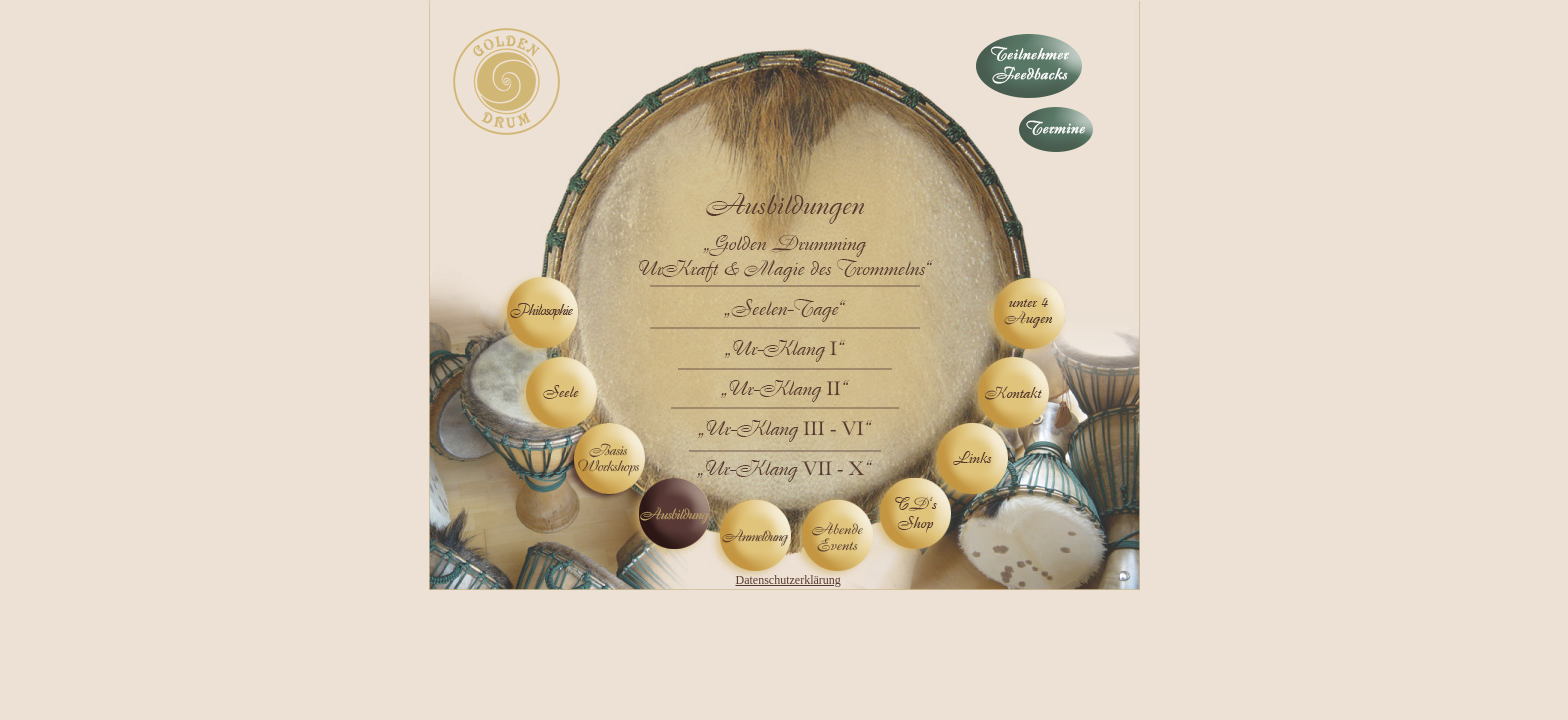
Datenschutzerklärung (788, 580)
